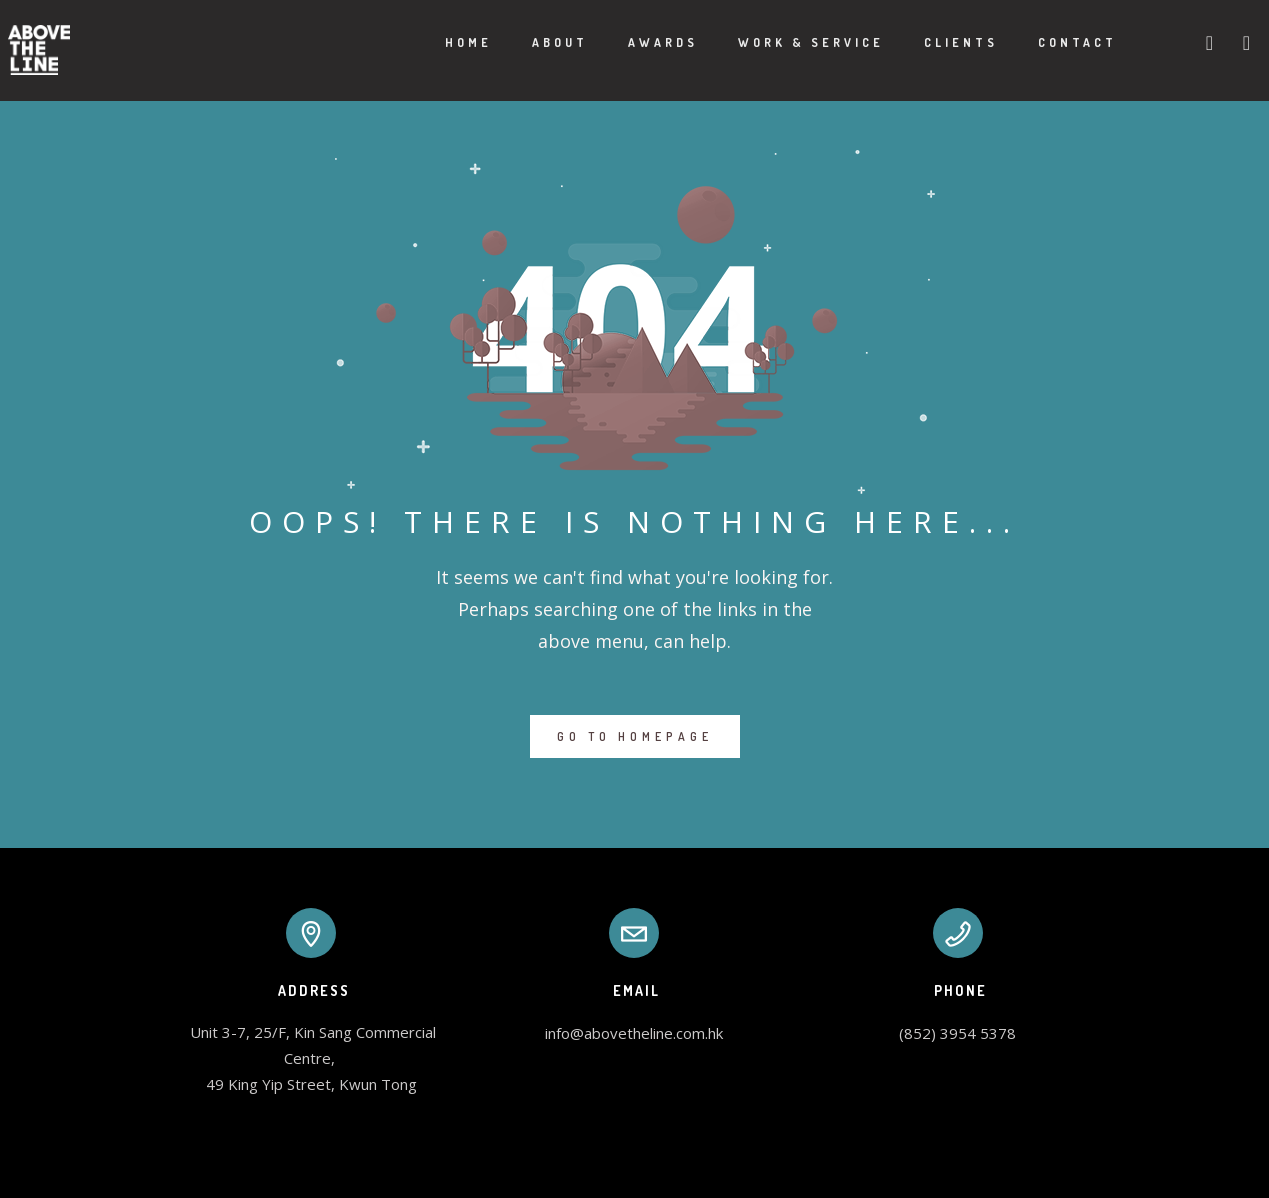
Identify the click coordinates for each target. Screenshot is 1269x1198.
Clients (938, 42)
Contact (1054, 42)
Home (445, 42)
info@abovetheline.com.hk (634, 1033)
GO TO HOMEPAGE (635, 736)
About (537, 42)
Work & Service (788, 42)
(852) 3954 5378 (957, 1033)
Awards (640, 42)
